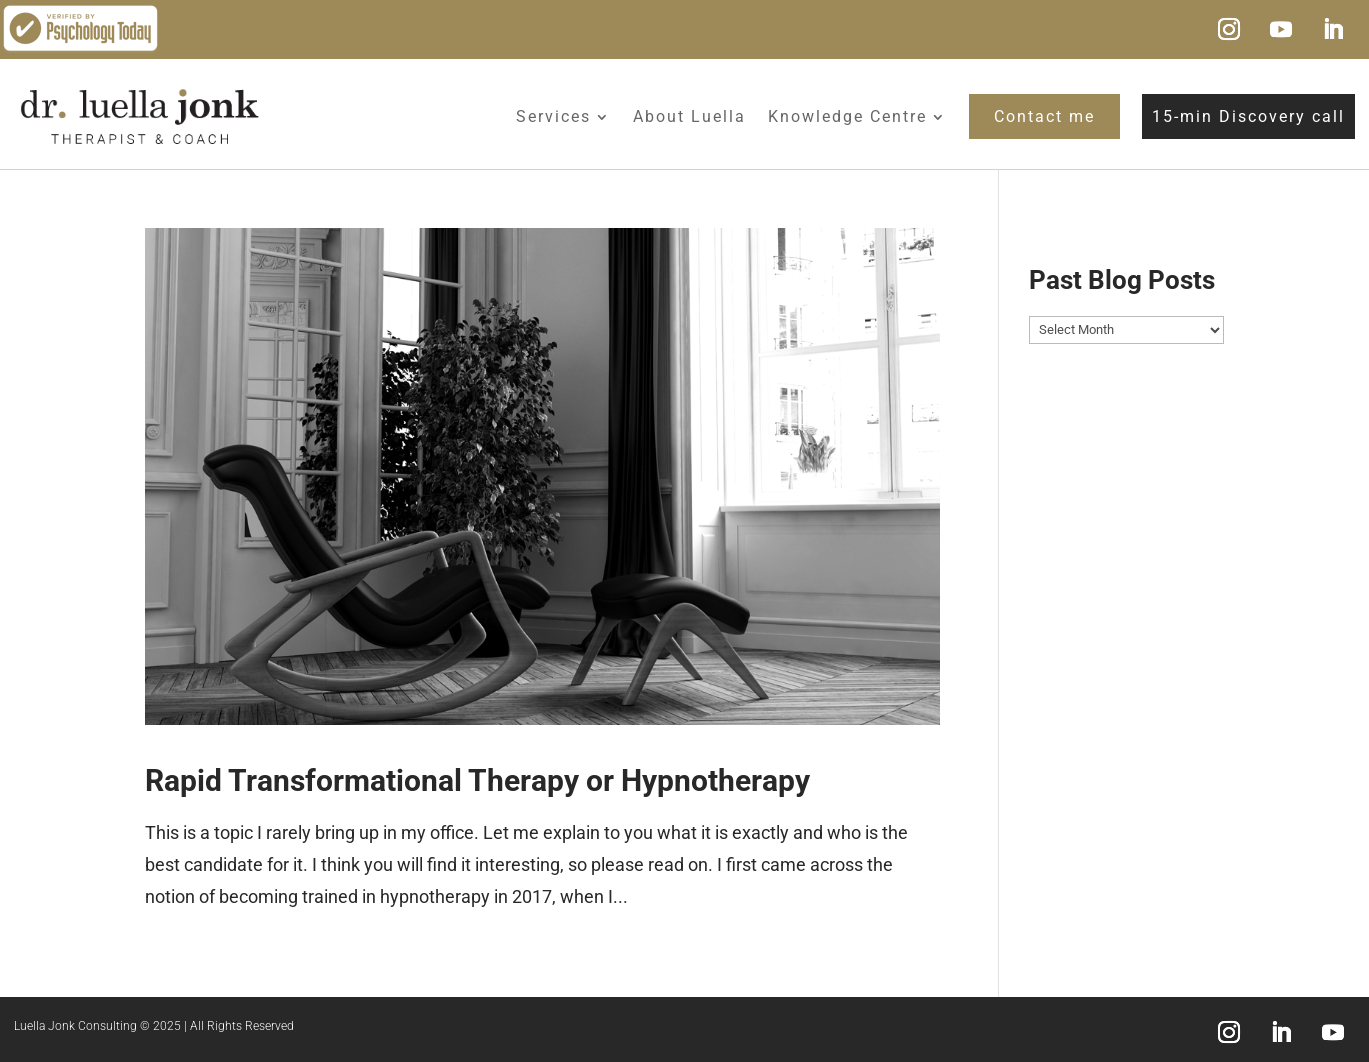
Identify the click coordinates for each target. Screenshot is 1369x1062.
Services (553, 116)
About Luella (689, 116)
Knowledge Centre (847, 116)
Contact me (1044, 116)
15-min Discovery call (1248, 116)
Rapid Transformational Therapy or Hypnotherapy (477, 780)
